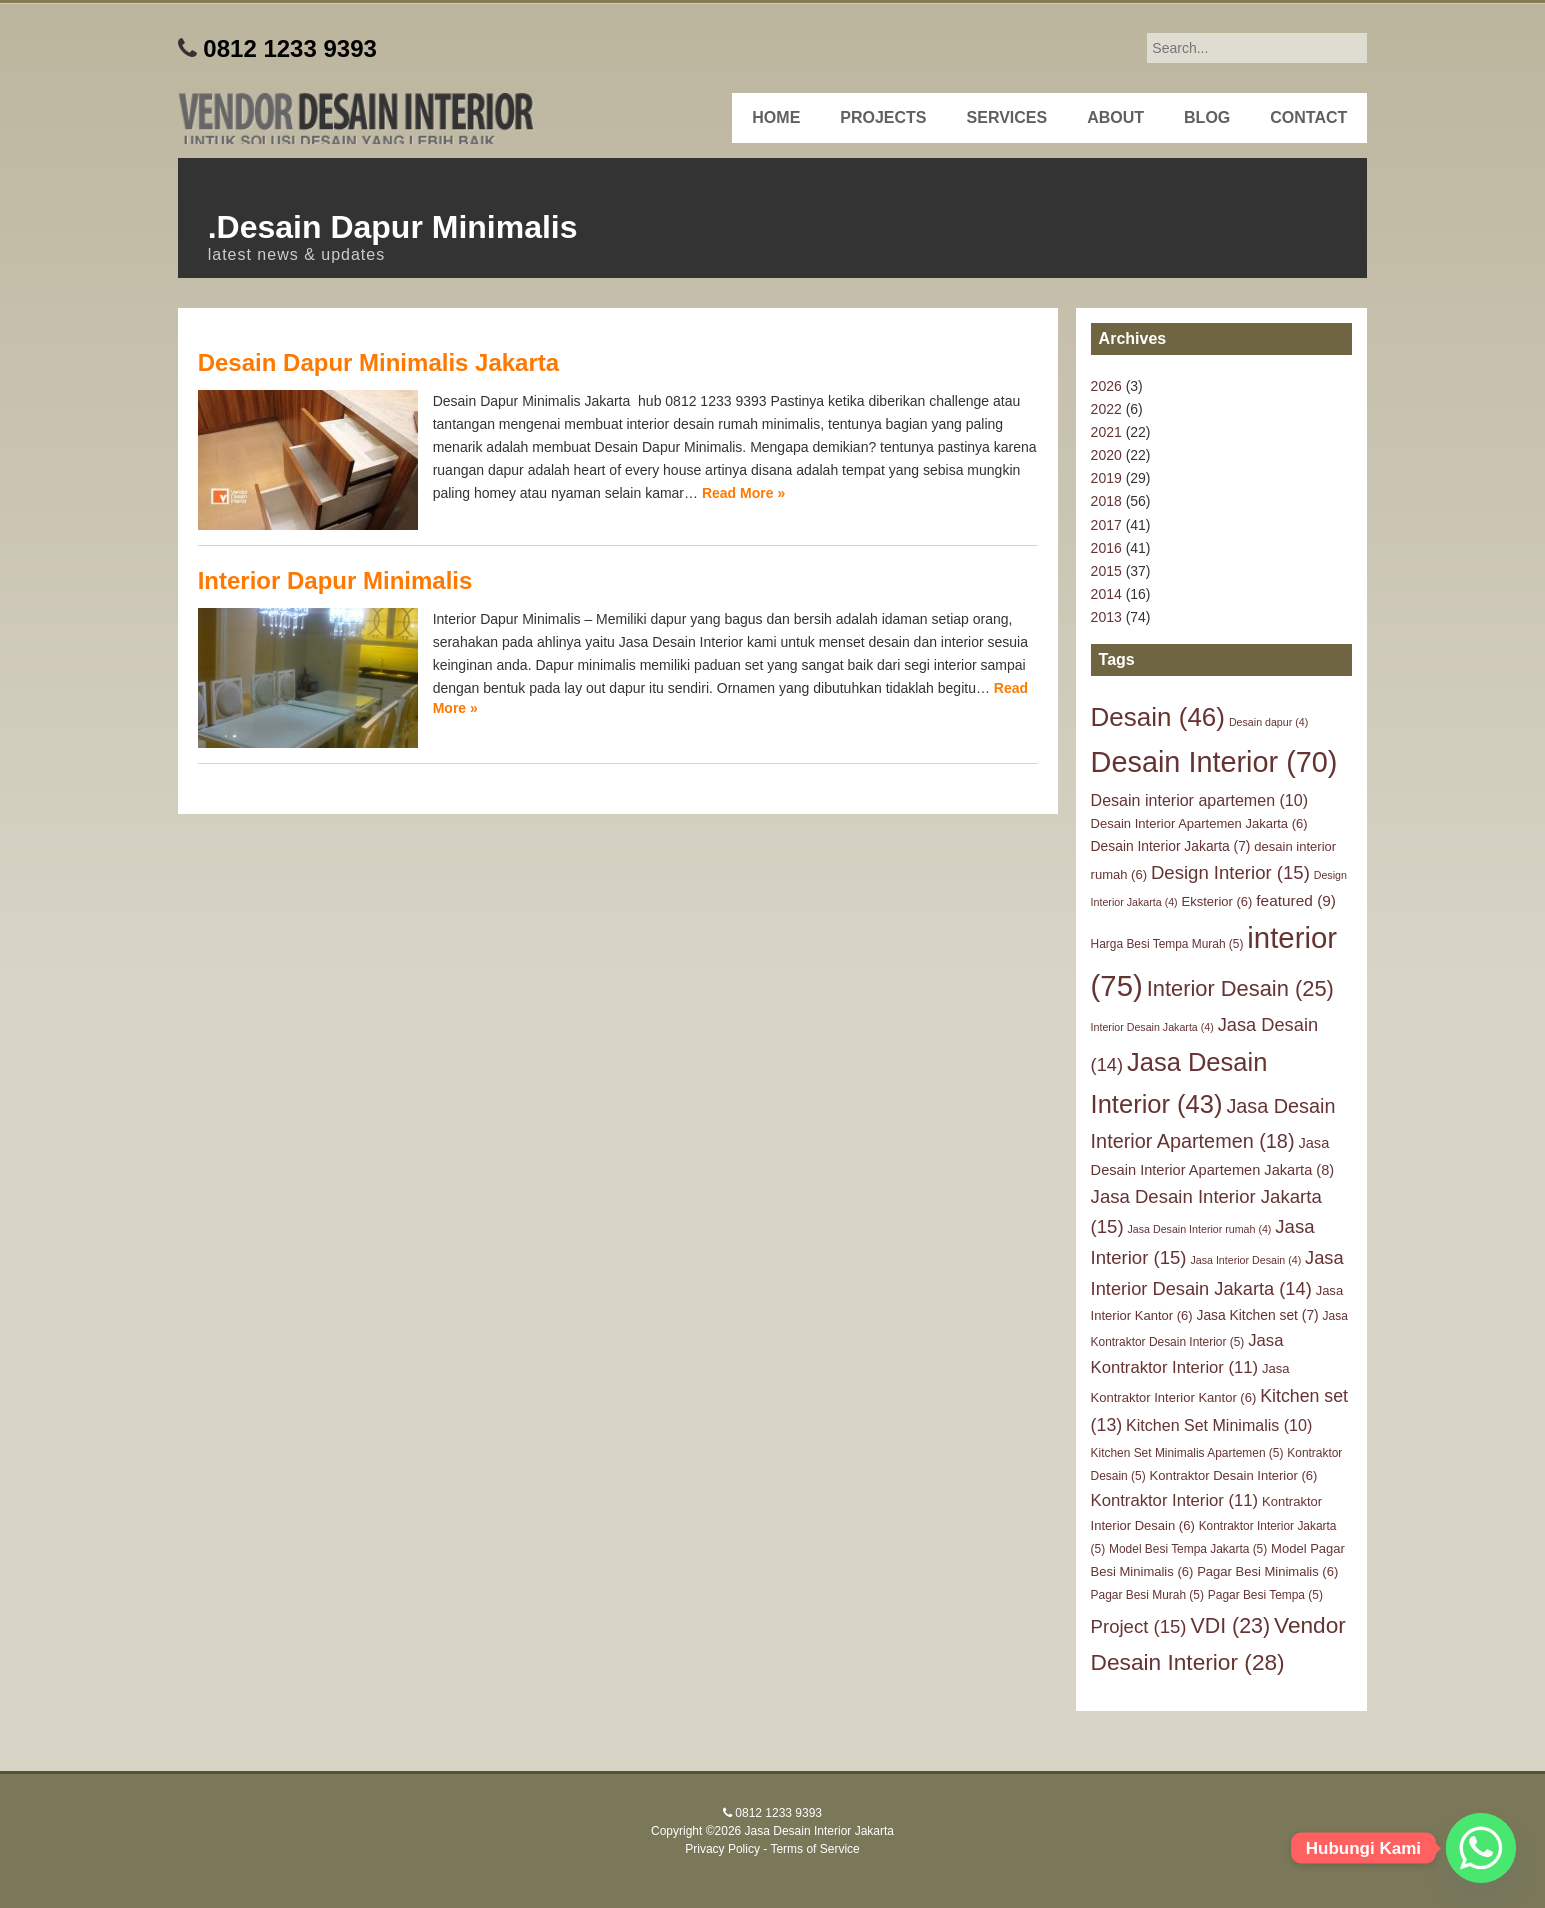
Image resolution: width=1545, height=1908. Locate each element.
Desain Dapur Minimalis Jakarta (378, 362)
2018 (1106, 501)
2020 (1106, 455)
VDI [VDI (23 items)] (1230, 1626)
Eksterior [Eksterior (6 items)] (1217, 901)
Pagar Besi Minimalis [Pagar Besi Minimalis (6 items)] (1267, 1571)
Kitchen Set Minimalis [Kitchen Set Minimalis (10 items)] (1219, 1425)
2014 (1106, 594)
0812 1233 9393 (290, 48)
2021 (1106, 432)
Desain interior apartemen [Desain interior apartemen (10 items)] (1199, 800)
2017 (1106, 525)
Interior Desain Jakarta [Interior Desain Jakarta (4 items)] (1152, 1027)
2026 (1106, 386)
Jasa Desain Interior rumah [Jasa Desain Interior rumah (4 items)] (1200, 1229)
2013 (1106, 617)
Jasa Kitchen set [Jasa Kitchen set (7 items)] (1258, 1315)
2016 (1106, 548)
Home (776, 117)
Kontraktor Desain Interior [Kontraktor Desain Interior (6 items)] (1234, 1475)
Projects (883, 117)
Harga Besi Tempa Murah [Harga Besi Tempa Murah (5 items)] (1167, 944)
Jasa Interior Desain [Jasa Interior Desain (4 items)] (1245, 1260)
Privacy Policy (722, 1849)
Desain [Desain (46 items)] (1158, 717)
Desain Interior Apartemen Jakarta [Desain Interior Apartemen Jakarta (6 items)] (1199, 823)
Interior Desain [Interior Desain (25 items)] (1240, 988)
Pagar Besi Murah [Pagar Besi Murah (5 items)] (1147, 1595)
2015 (1106, 571)
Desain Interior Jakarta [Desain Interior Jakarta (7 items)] (1171, 846)
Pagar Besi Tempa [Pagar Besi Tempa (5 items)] (1265, 1595)
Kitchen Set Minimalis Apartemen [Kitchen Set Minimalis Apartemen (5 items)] (1187, 1453)
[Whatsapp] (1481, 1848)
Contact (1308, 117)
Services (1007, 117)
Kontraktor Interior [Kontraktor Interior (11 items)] (1175, 1500)
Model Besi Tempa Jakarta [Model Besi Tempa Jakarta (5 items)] (1188, 1549)
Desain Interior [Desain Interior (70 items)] (1214, 762)
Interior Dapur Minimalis (335, 580)
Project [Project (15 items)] (1139, 1626)
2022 (1106, 409)
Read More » (743, 493)
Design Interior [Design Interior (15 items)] (1230, 872)
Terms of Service (814, 1849)
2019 (1106, 478)
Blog (1207, 117)
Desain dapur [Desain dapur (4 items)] (1268, 722)
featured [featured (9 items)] (1296, 900)
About (1115, 117)
